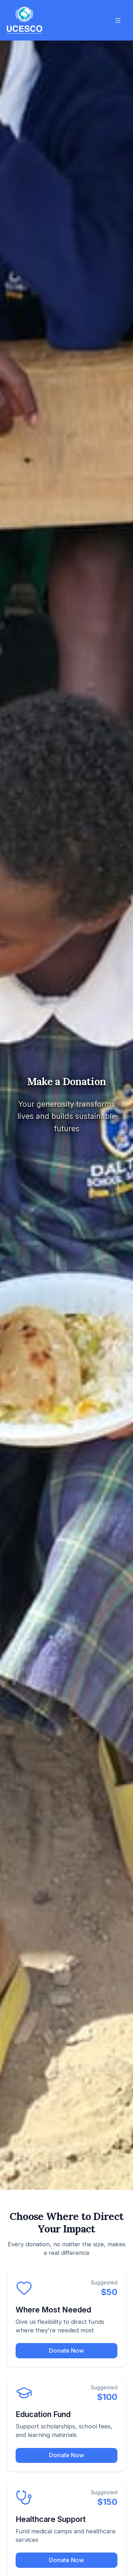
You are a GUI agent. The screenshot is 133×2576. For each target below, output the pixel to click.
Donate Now (66, 2350)
